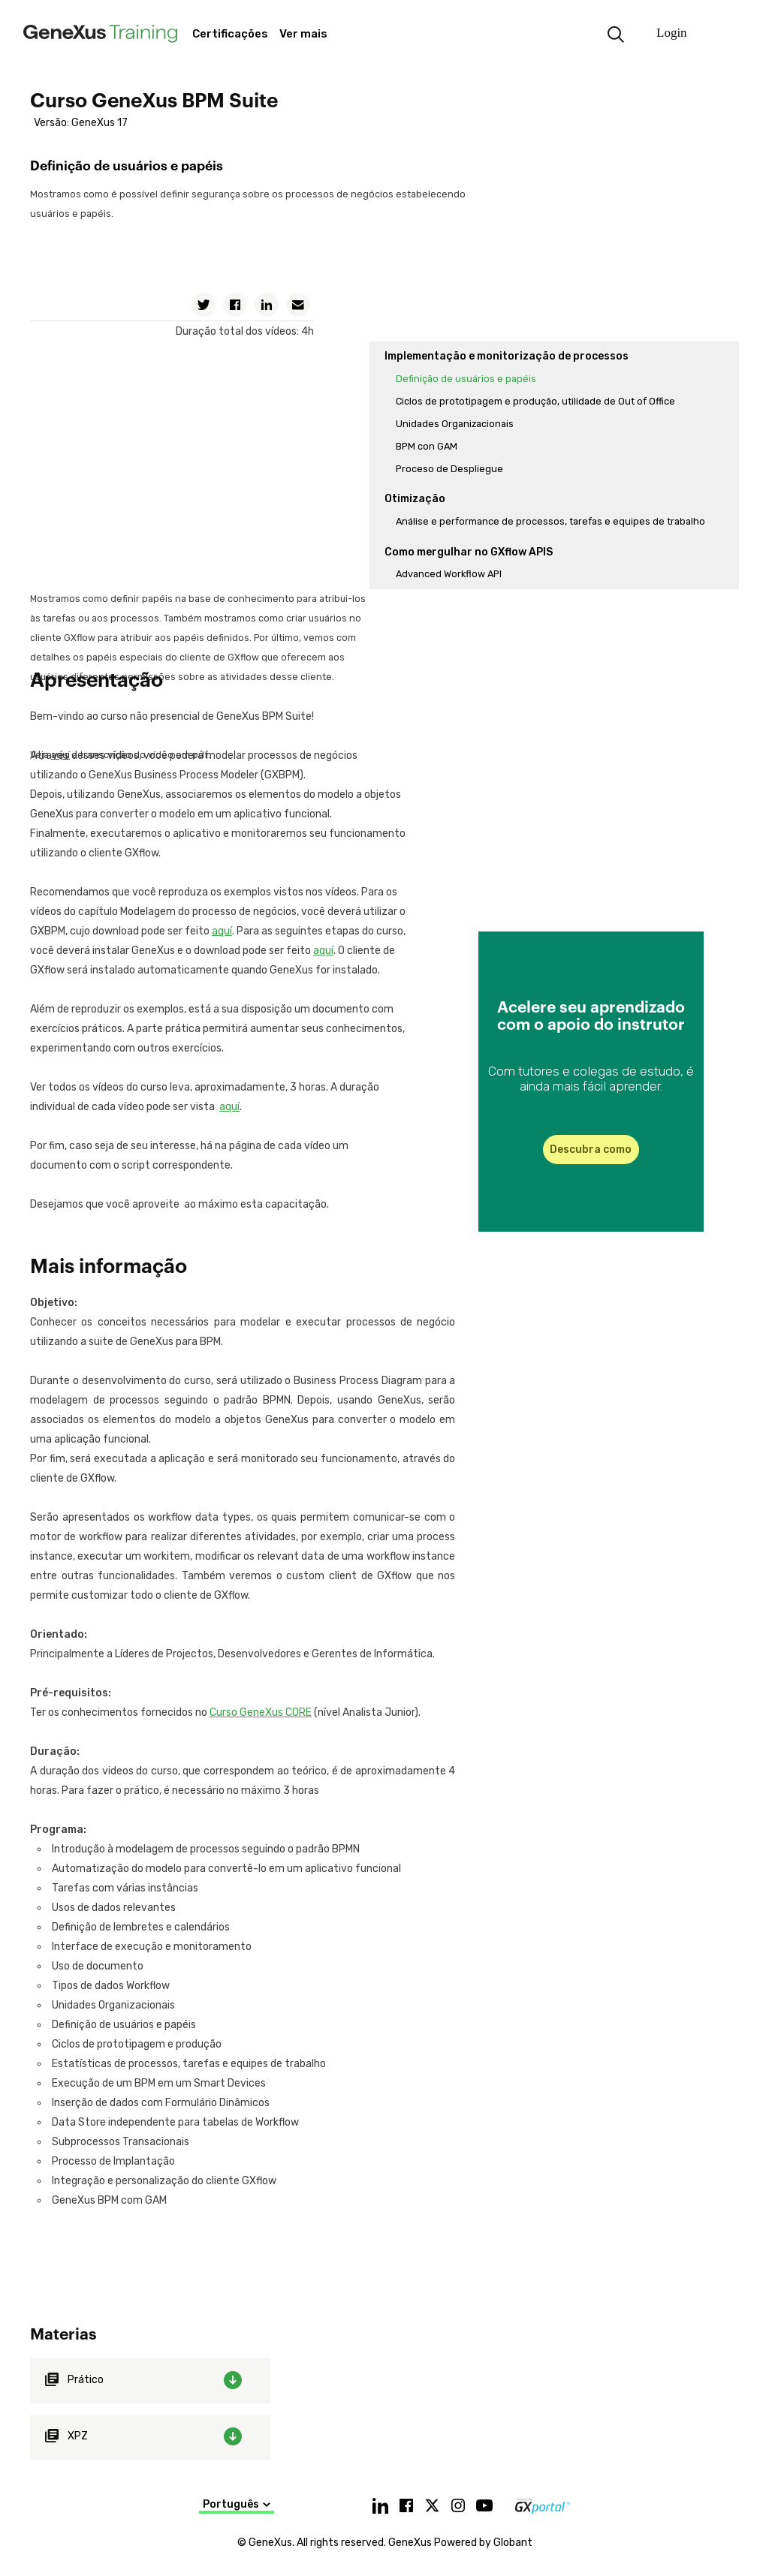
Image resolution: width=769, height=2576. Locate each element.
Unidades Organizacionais (455, 423)
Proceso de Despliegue (449, 468)
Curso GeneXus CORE (261, 1712)
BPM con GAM (426, 446)
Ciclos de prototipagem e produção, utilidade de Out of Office (535, 401)
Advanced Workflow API (449, 573)
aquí (222, 931)
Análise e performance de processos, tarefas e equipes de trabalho (550, 521)
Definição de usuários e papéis (466, 378)
